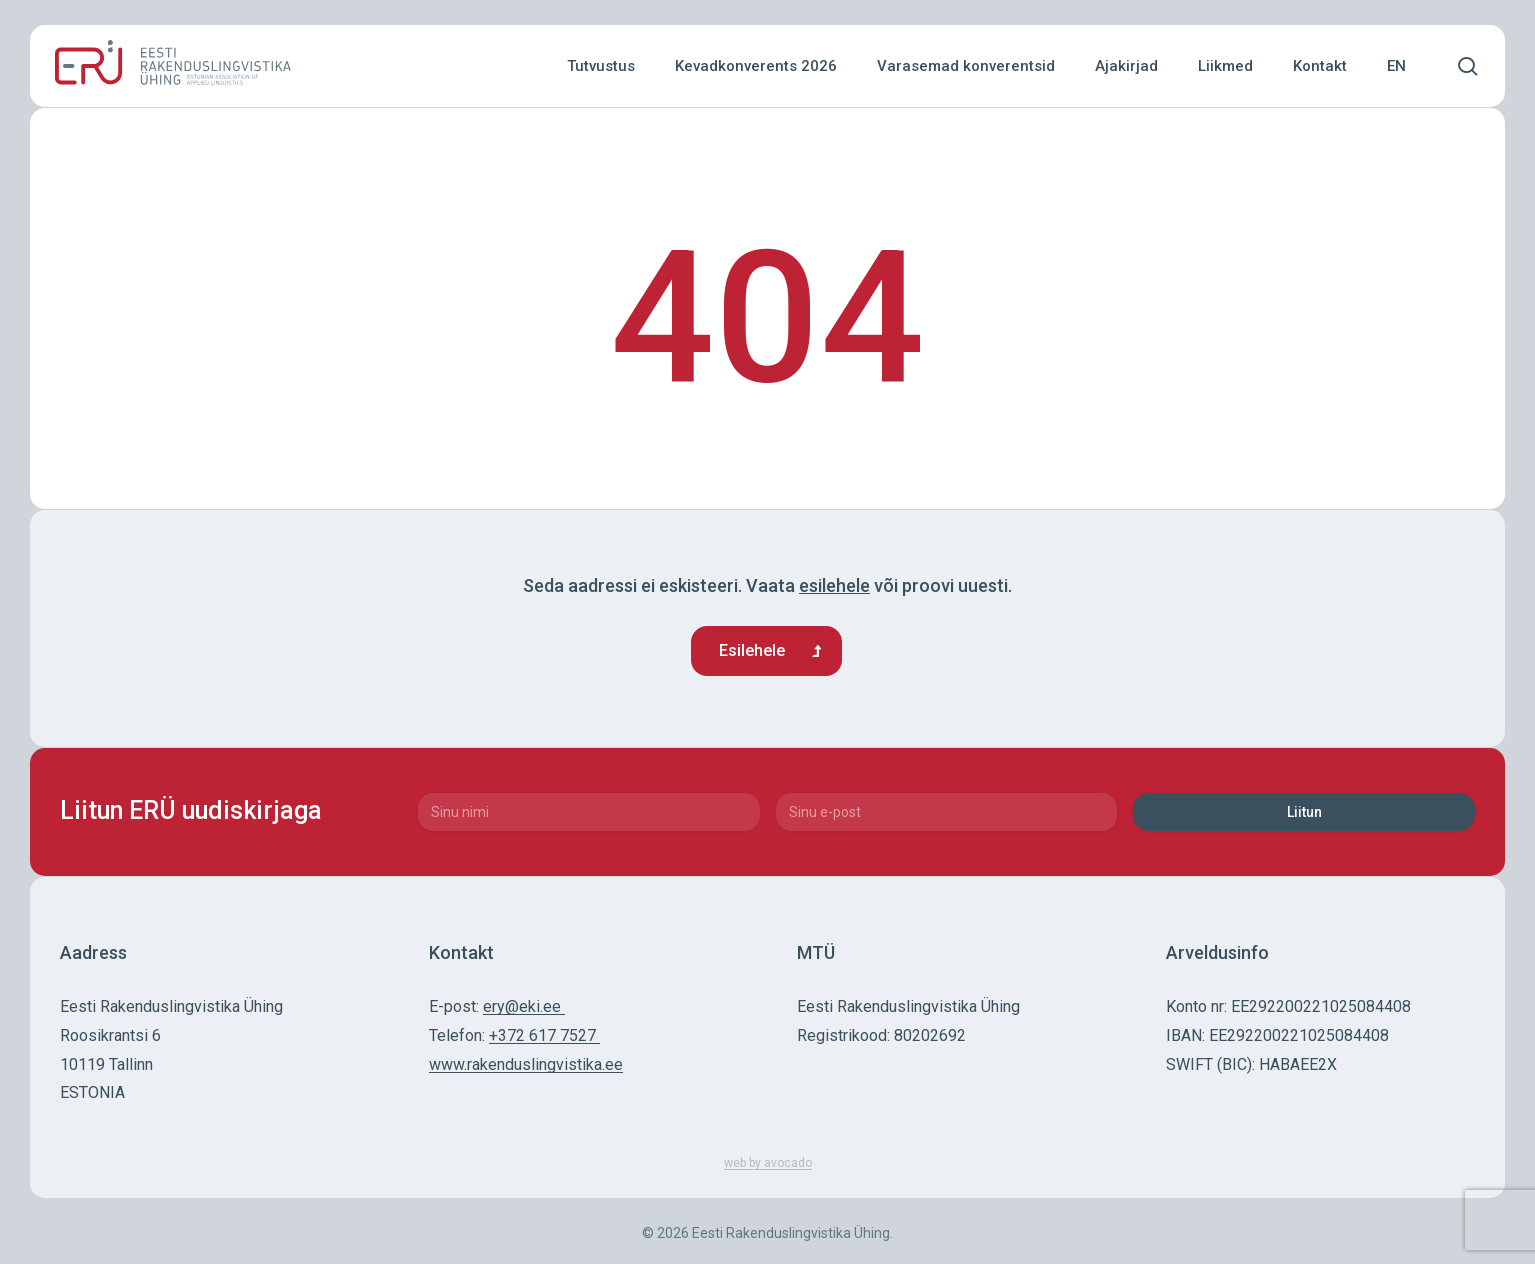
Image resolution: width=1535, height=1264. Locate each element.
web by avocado (768, 1163)
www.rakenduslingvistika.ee (526, 1064)
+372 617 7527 (544, 1035)
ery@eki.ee (524, 1006)
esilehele (834, 585)
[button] (766, 651)
